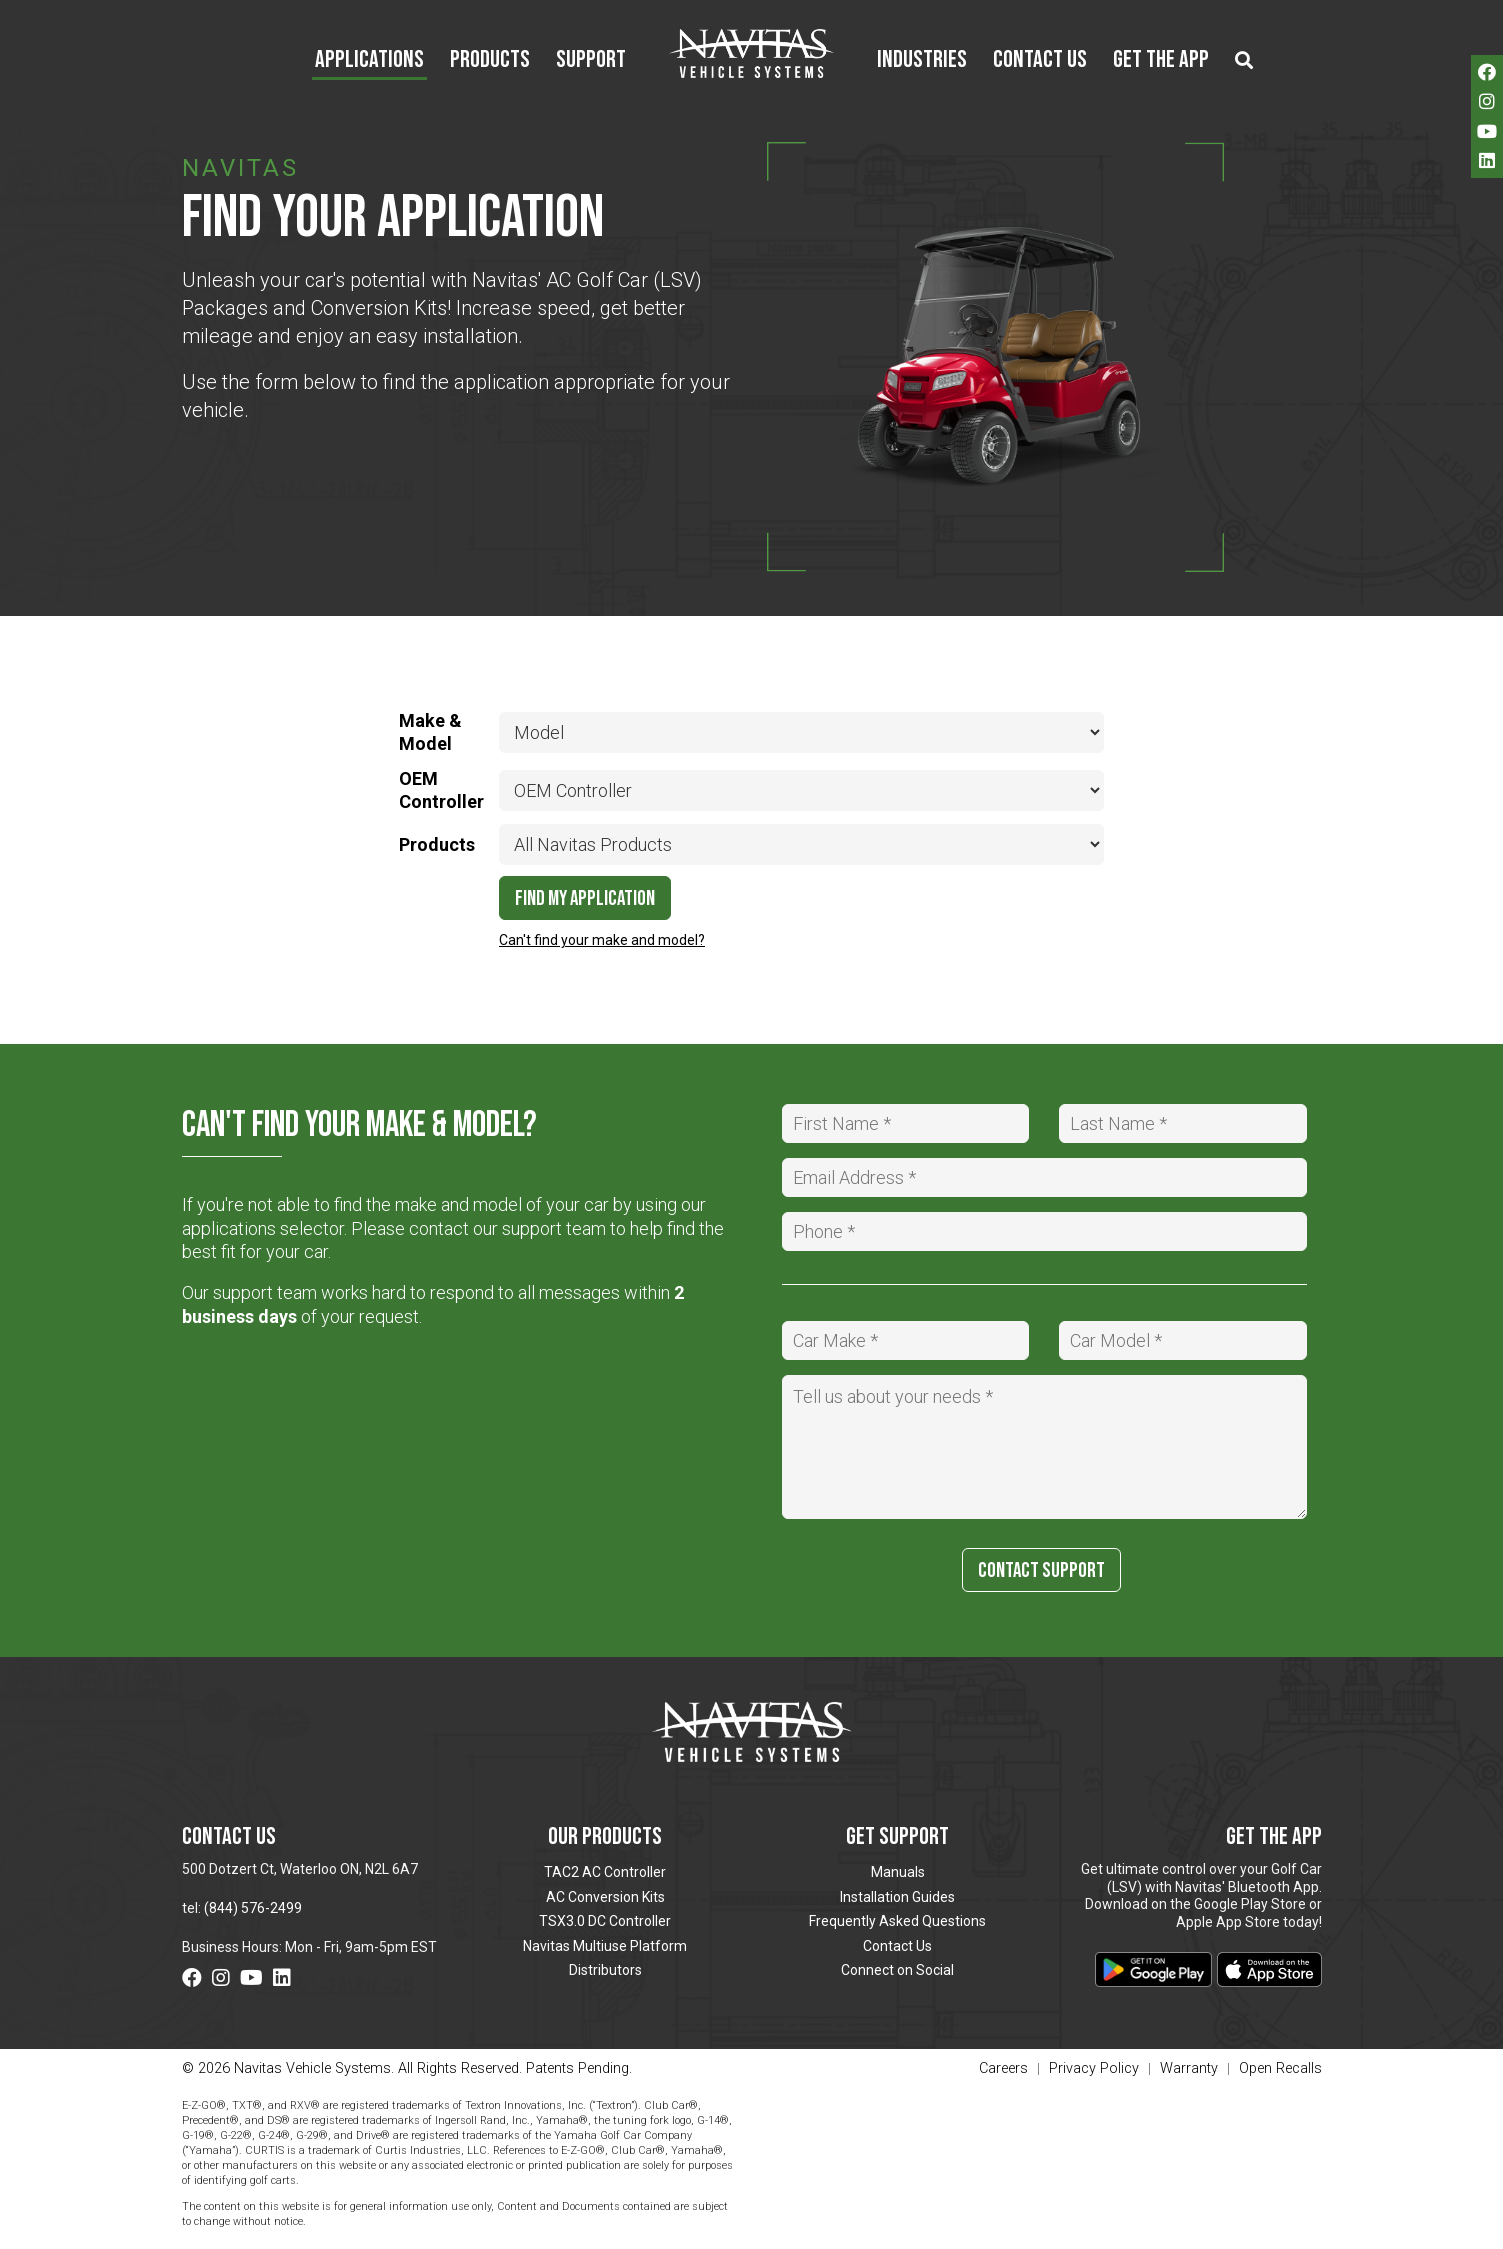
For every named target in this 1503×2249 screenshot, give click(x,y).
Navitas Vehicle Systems (751, 53)
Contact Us (1040, 61)
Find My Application (585, 898)
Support (591, 61)
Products (490, 61)
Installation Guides (897, 1897)
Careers (1003, 2069)
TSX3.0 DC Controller (605, 1921)
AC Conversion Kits (605, 1897)
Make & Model (430, 732)
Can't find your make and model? (602, 940)
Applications (369, 61)
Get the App (1161, 61)
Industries (922, 61)
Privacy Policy (1094, 2069)
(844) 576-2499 (253, 1908)
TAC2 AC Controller (605, 1872)
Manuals (898, 1872)
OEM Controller (441, 790)
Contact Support (1041, 1570)
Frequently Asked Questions (897, 1921)
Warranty (1189, 2069)
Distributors (605, 1970)
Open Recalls (1280, 2068)
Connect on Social (897, 1970)
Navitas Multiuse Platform (605, 1946)
